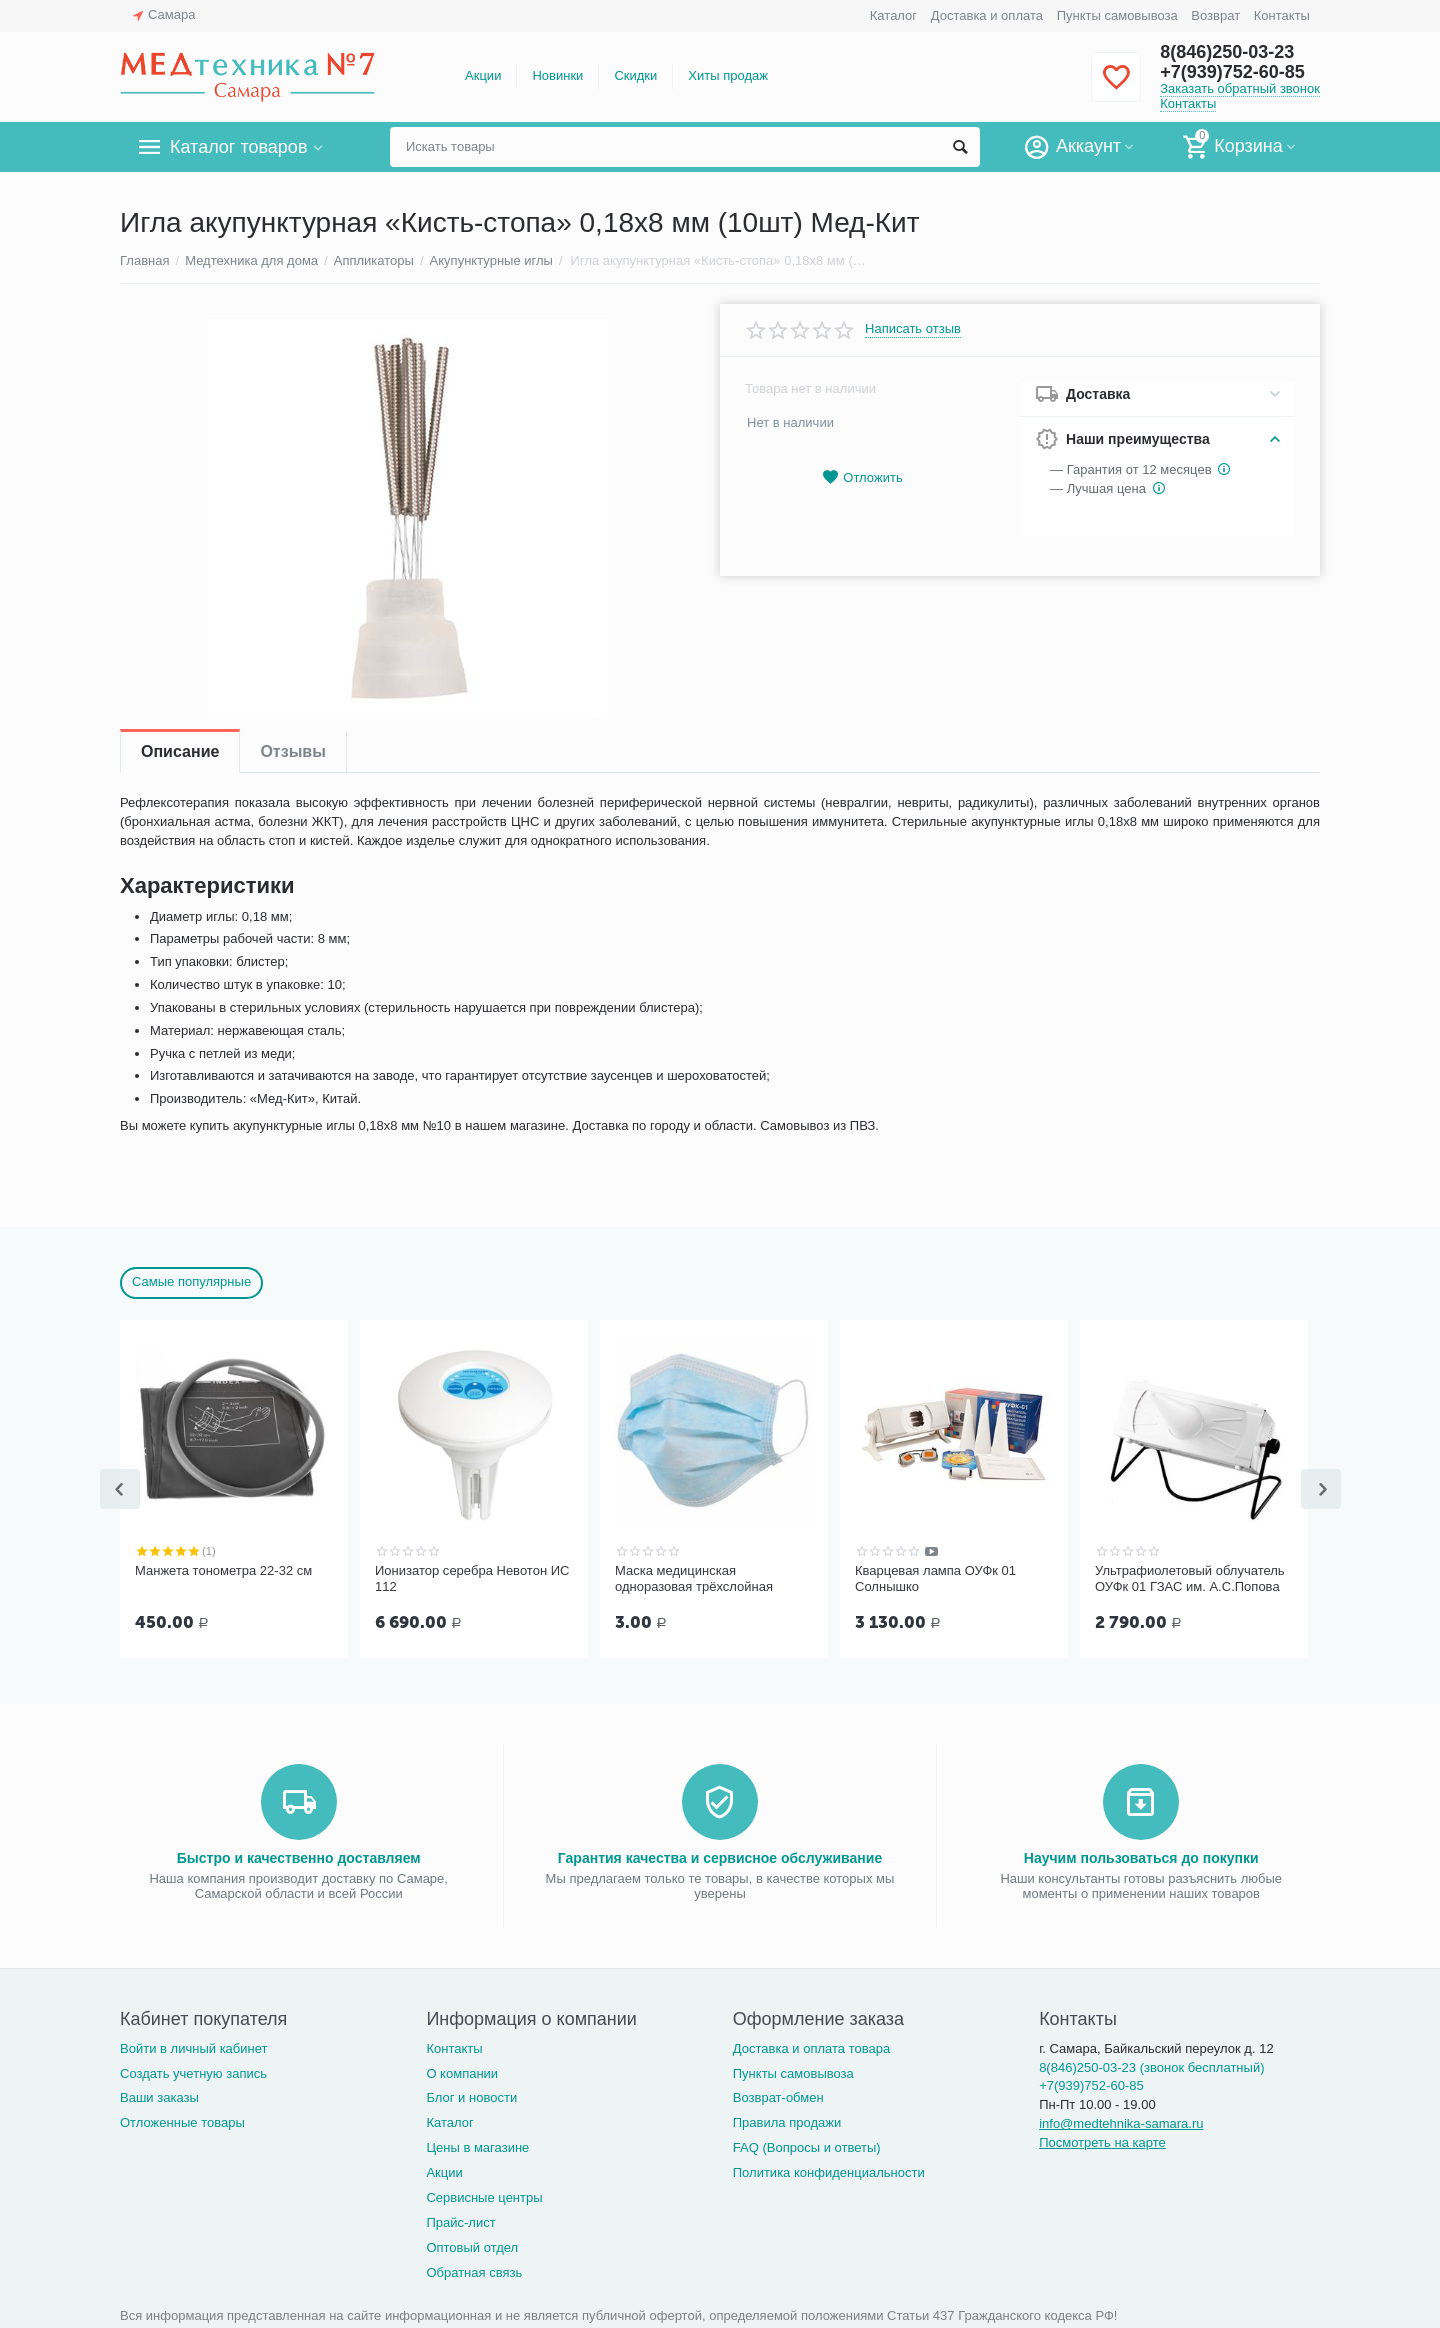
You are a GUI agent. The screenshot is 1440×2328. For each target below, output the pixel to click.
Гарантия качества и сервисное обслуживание (720, 1856)
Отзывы (292, 751)
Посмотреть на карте (1102, 2140)
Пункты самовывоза (1117, 15)
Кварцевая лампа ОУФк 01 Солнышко (935, 1578)
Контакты (1282, 15)
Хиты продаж (728, 75)
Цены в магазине (477, 2145)
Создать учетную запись (193, 2071)
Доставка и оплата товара (811, 2046)
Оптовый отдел (472, 2245)
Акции (483, 75)
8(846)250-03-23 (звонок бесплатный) (1151, 2065)
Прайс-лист (460, 2220)
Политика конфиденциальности (829, 2170)
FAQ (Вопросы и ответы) (807, 2145)
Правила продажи (787, 2120)
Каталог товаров (238, 147)
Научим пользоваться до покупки (1141, 1856)
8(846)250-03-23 (1227, 52)
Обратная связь (474, 2270)
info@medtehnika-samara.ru (1121, 2121)
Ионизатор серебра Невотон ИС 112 (472, 1578)
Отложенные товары (182, 2120)
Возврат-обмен (778, 2095)
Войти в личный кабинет (194, 2046)
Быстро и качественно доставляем (299, 1856)
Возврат (1215, 15)
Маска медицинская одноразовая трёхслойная (694, 1578)
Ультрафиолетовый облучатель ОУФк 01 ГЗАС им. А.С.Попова (1190, 1578)
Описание (180, 751)
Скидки (635, 75)
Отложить (862, 477)
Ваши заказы (159, 2095)
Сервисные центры (484, 2195)
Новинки (557, 75)
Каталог (893, 15)
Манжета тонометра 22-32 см (223, 1570)
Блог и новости (471, 2095)
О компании (462, 2071)
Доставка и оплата (987, 15)
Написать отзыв (913, 329)
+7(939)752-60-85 (1232, 72)
